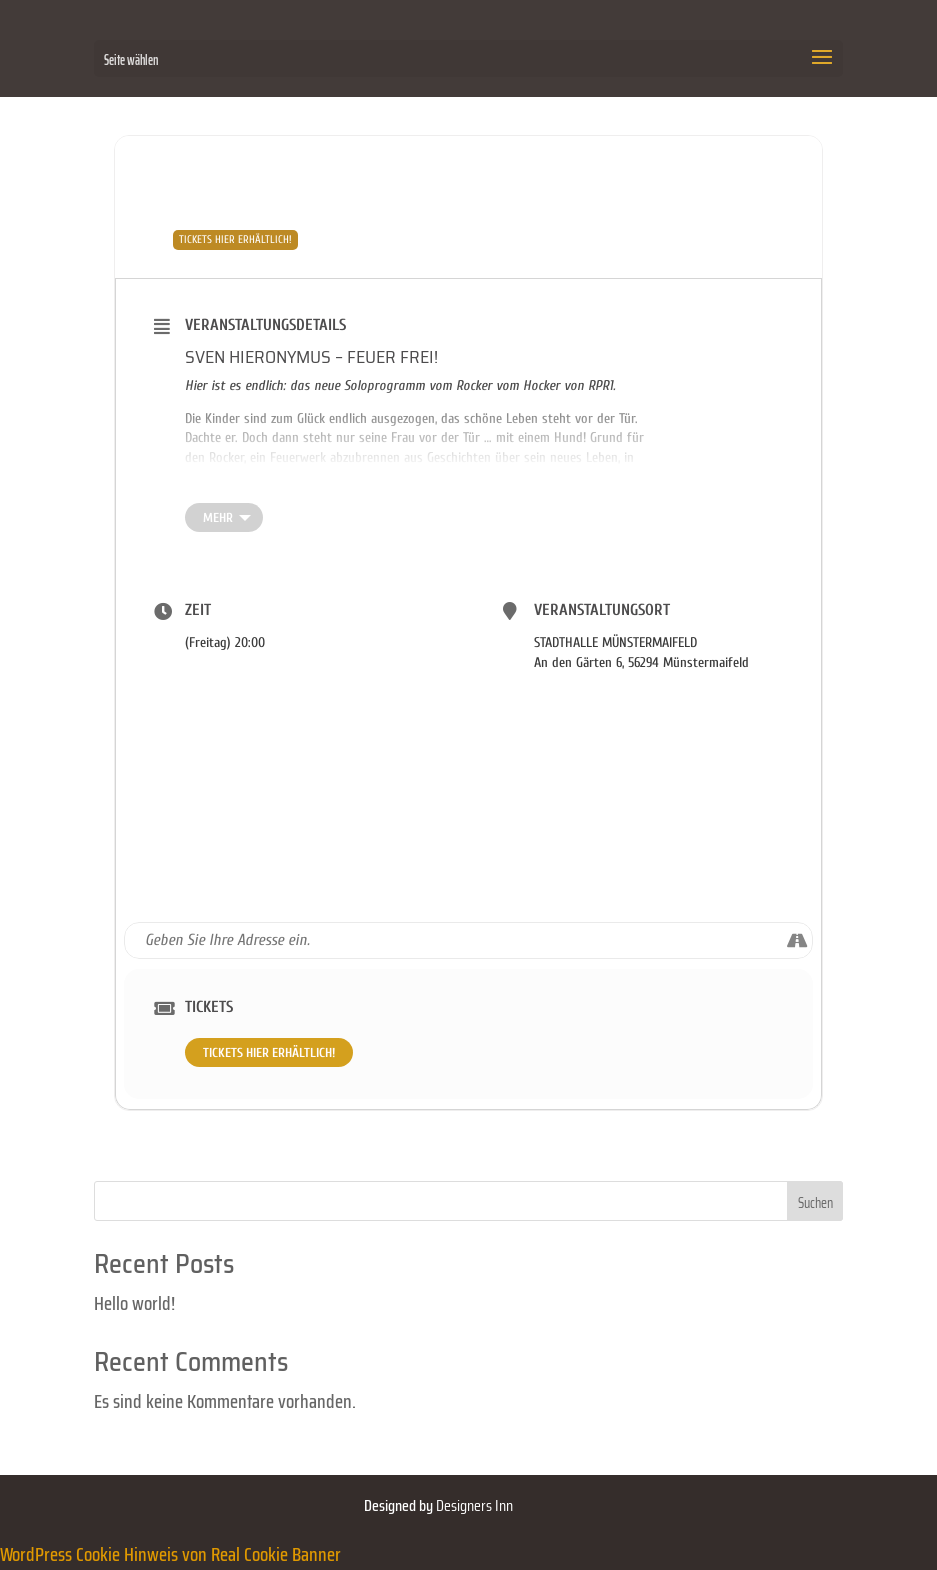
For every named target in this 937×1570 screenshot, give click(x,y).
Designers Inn (474, 1505)
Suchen (815, 1203)
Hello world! (134, 1303)
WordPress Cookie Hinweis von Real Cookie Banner (170, 1554)
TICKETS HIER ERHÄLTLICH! (269, 1052)
